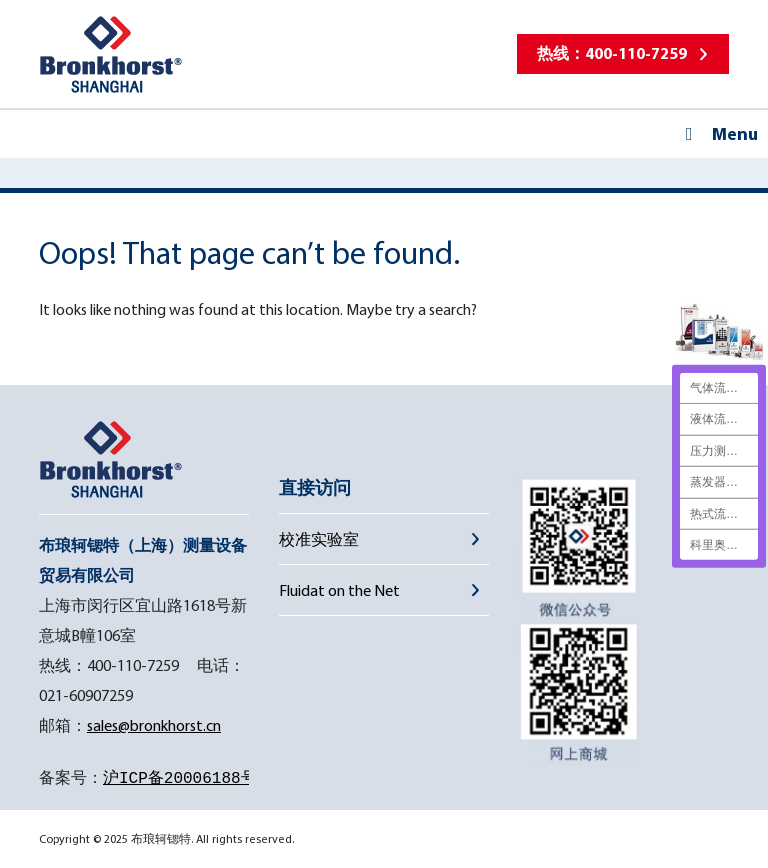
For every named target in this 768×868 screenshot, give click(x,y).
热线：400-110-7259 (612, 53)
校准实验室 (319, 539)
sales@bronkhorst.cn (154, 725)
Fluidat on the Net (339, 590)
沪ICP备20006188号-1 (189, 779)
